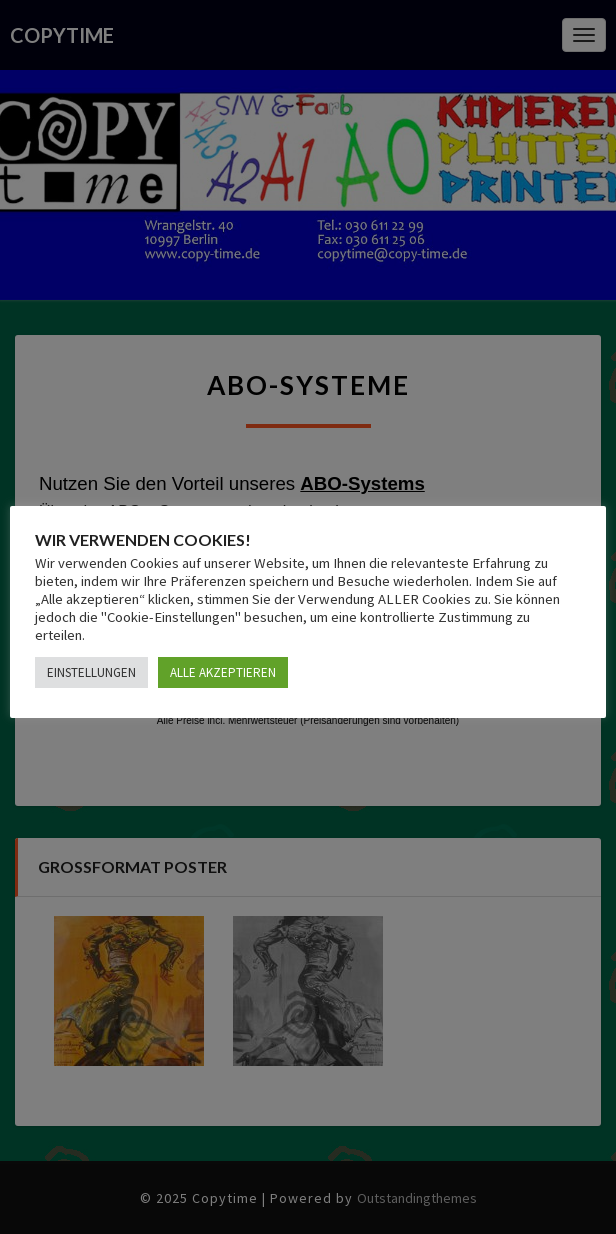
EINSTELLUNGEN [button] (91, 672)
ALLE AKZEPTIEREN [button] (223, 672)
